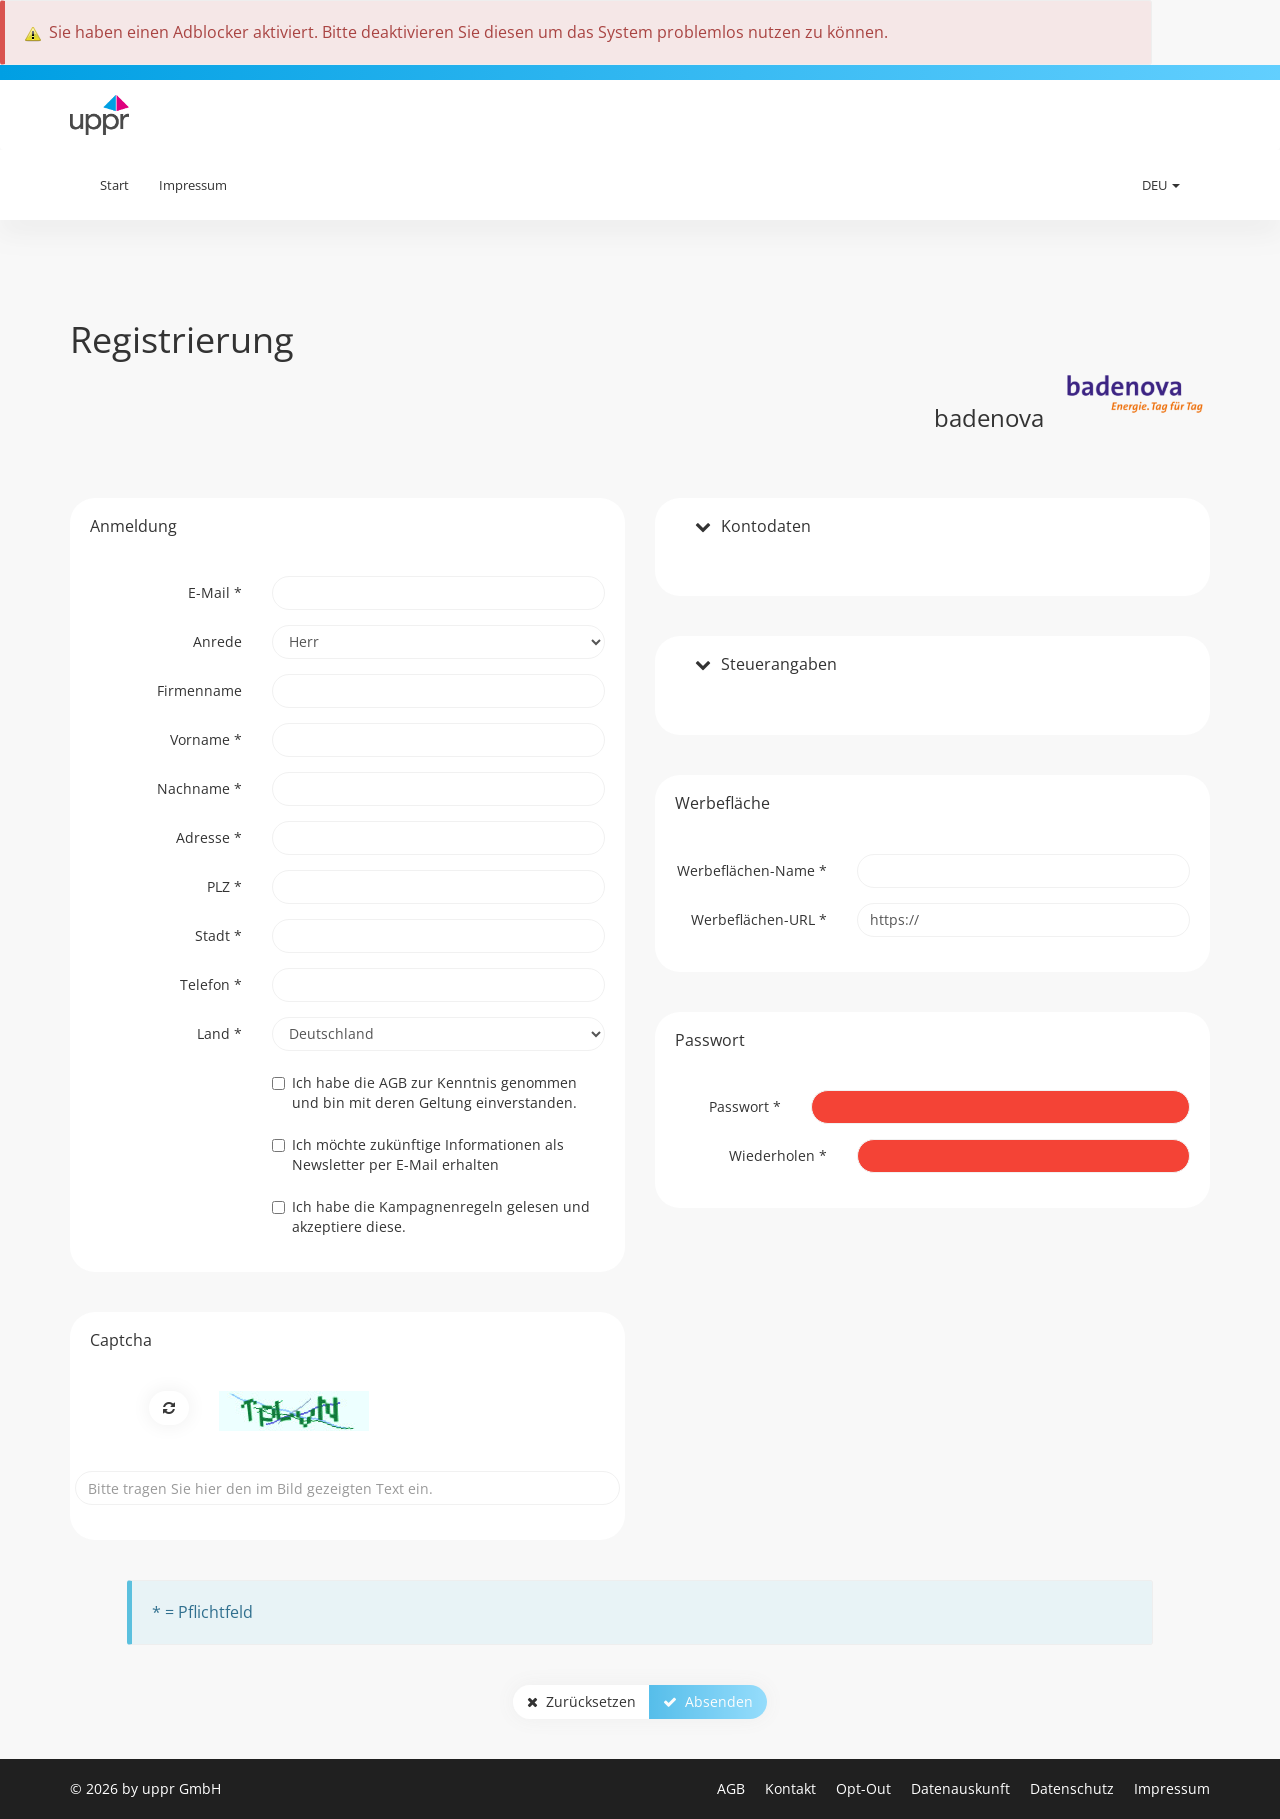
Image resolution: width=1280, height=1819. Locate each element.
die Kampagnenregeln (428, 1206)
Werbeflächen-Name (752, 870)
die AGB (380, 1082)
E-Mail (215, 592)
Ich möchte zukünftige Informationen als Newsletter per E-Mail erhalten (418, 1154)
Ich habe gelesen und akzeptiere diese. (431, 1216)
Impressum (193, 185)
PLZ (224, 886)
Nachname (199, 788)
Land (219, 1033)
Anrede (217, 641)
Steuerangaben (779, 665)
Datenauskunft (962, 1788)
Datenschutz (1074, 1788)
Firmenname (199, 690)
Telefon (211, 984)
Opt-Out (865, 1788)
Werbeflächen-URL (759, 919)
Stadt (218, 935)
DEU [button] (1161, 185)
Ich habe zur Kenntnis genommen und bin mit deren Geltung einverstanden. (424, 1092)
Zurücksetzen (581, 1701)
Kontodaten (766, 527)
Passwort (745, 1106)
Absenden (708, 1701)
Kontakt (792, 1788)
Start (114, 185)
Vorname (206, 739)
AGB (733, 1788)
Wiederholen (778, 1155)
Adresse (209, 837)
